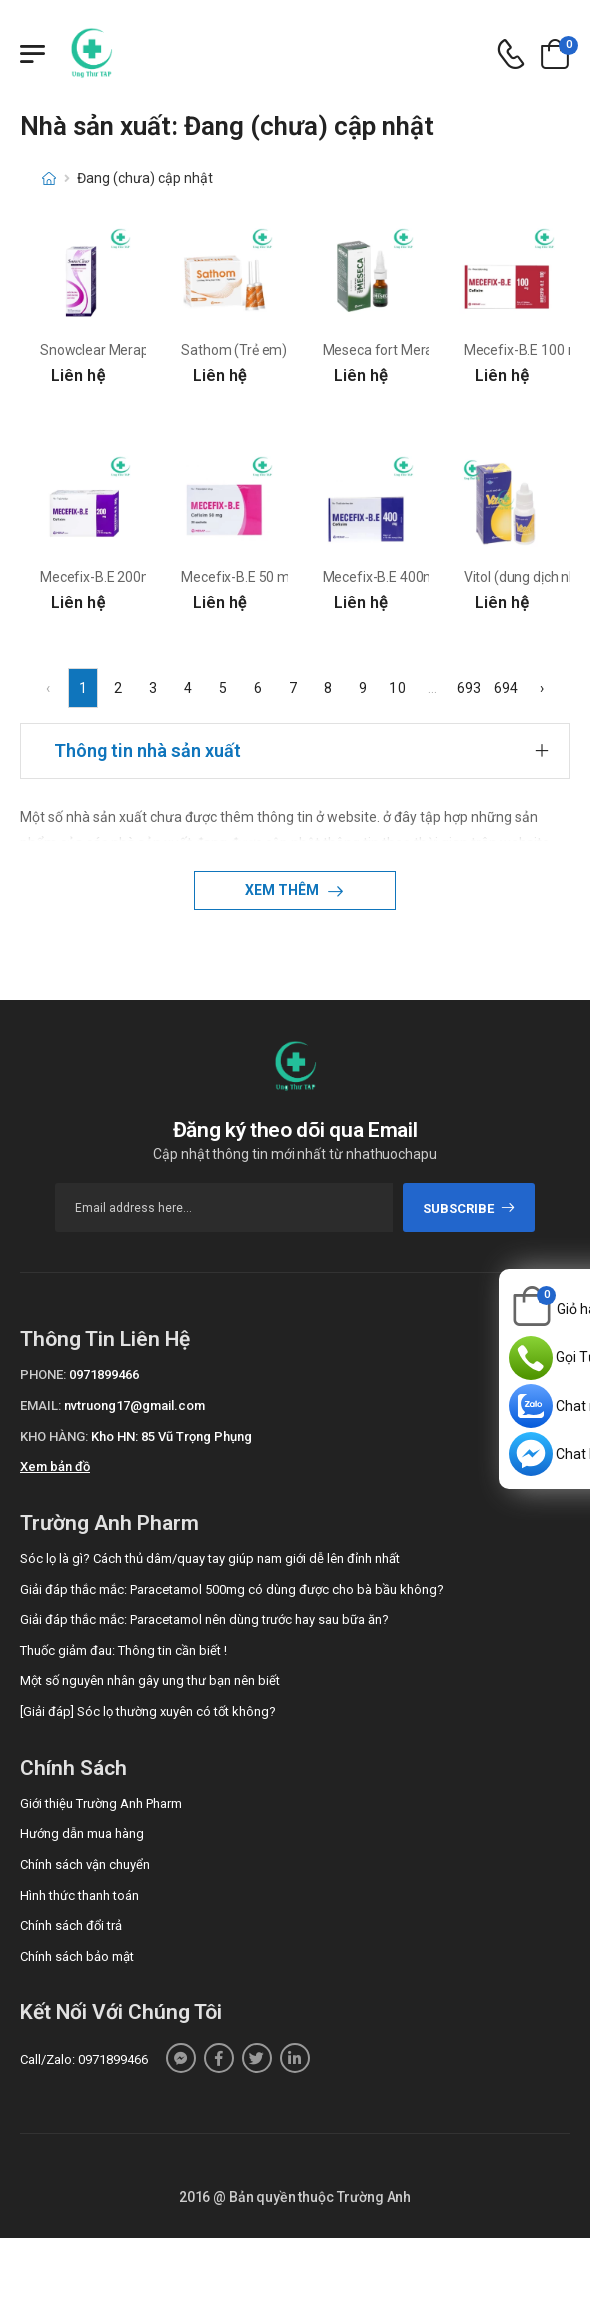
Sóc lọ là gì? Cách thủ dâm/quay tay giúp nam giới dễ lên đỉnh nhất (210, 1558)
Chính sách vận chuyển (85, 1864)
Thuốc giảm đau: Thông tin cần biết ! (123, 1650)
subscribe (469, 1208)
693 (469, 688)
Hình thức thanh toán (79, 1895)
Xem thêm (283, 890)
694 (506, 688)
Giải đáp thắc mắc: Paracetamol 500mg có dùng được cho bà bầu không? (232, 1589)
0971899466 (104, 1374)
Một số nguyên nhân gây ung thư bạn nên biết (150, 1680)
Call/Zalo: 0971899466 (84, 2059)
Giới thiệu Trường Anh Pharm (101, 1803)
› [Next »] (542, 688)
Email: (40, 1405)
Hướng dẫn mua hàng (82, 1833)
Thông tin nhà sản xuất (147, 750)
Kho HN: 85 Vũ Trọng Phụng (171, 1436)
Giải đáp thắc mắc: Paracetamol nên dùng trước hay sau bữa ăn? (204, 1619)
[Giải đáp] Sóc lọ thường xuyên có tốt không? (148, 1711)
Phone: (43, 1374)
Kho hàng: (54, 1436)
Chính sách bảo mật (77, 1956)
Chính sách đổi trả (71, 1925)
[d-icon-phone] (511, 54)
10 (397, 688)
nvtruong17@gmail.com (134, 1405)
